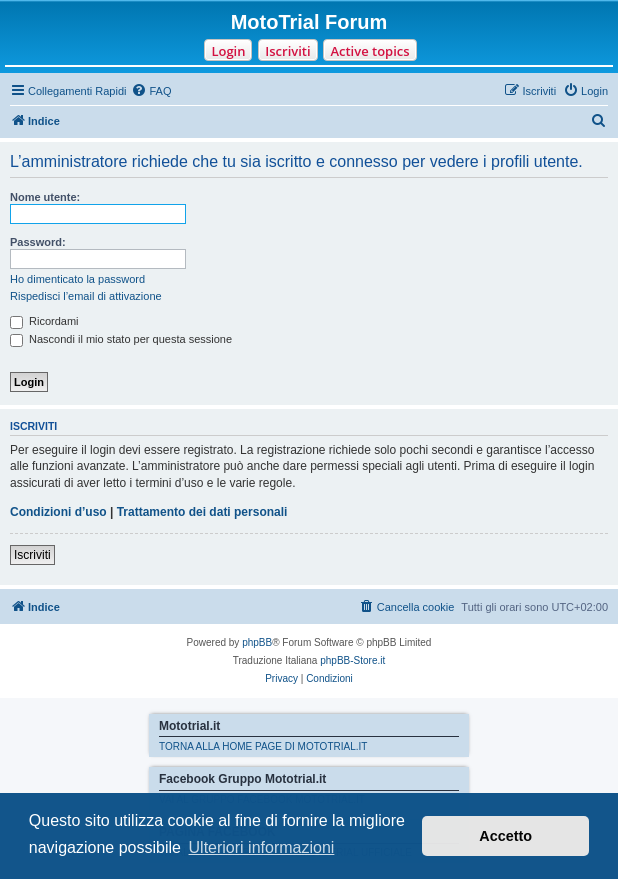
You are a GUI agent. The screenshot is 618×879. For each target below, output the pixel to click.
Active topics (369, 51)
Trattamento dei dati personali (202, 512)
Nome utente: (45, 197)
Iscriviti (287, 51)
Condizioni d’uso (58, 512)
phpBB (257, 642)
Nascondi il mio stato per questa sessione (121, 339)
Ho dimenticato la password (77, 279)
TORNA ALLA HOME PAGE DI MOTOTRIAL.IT (263, 746)
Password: (38, 242)
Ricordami (44, 321)
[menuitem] (151, 91)
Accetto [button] (505, 836)
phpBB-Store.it (352, 660)
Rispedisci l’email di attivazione (86, 296)
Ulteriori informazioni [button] (262, 847)
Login (228, 51)
